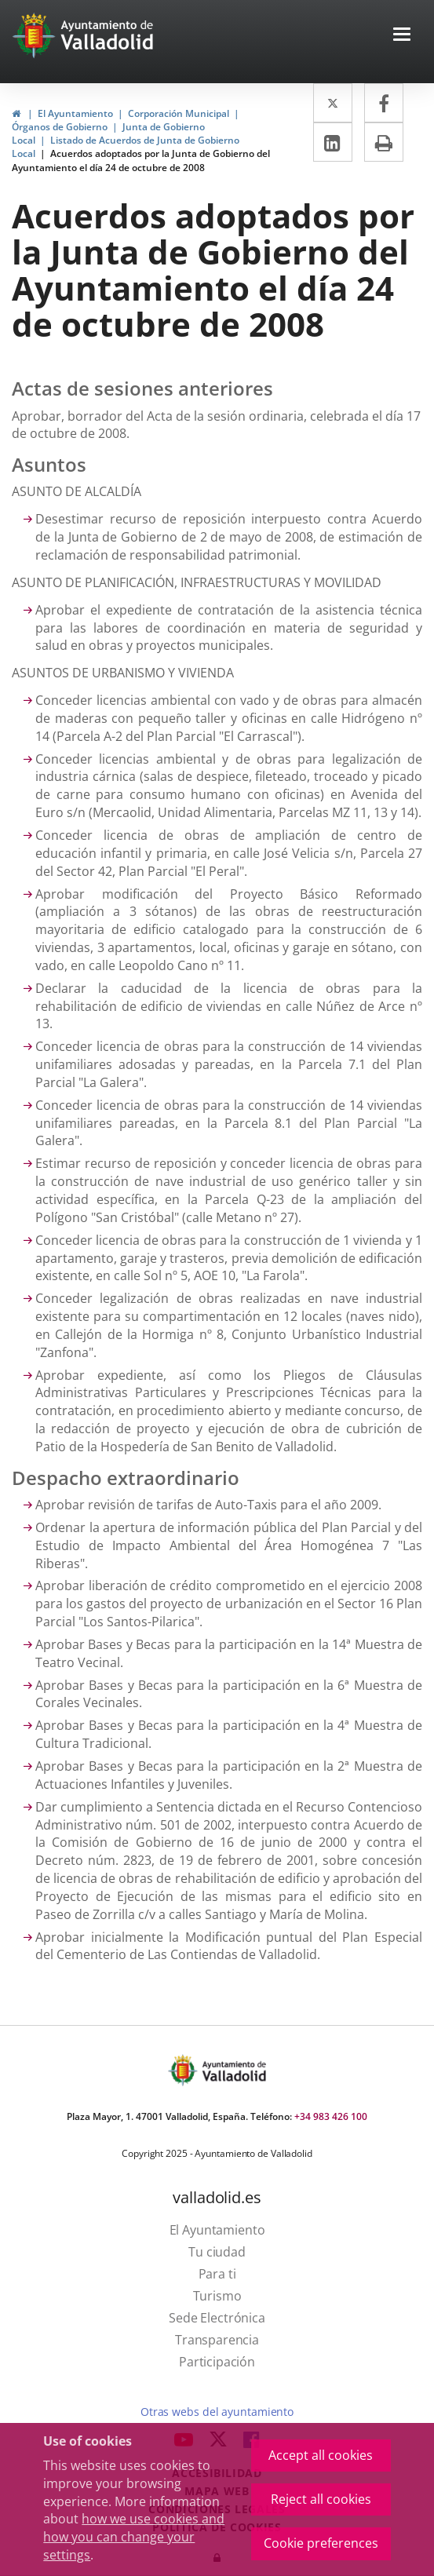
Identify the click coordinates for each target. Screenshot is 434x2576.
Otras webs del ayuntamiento (217, 2411)
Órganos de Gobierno (60, 126)
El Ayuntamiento (75, 113)
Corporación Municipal (178, 113)
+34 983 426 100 (330, 2116)
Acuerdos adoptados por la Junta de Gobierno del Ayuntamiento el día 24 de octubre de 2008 (141, 160)
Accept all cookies (320, 2455)
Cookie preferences (321, 2543)
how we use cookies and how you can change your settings (133, 2536)
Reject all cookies (321, 2499)
